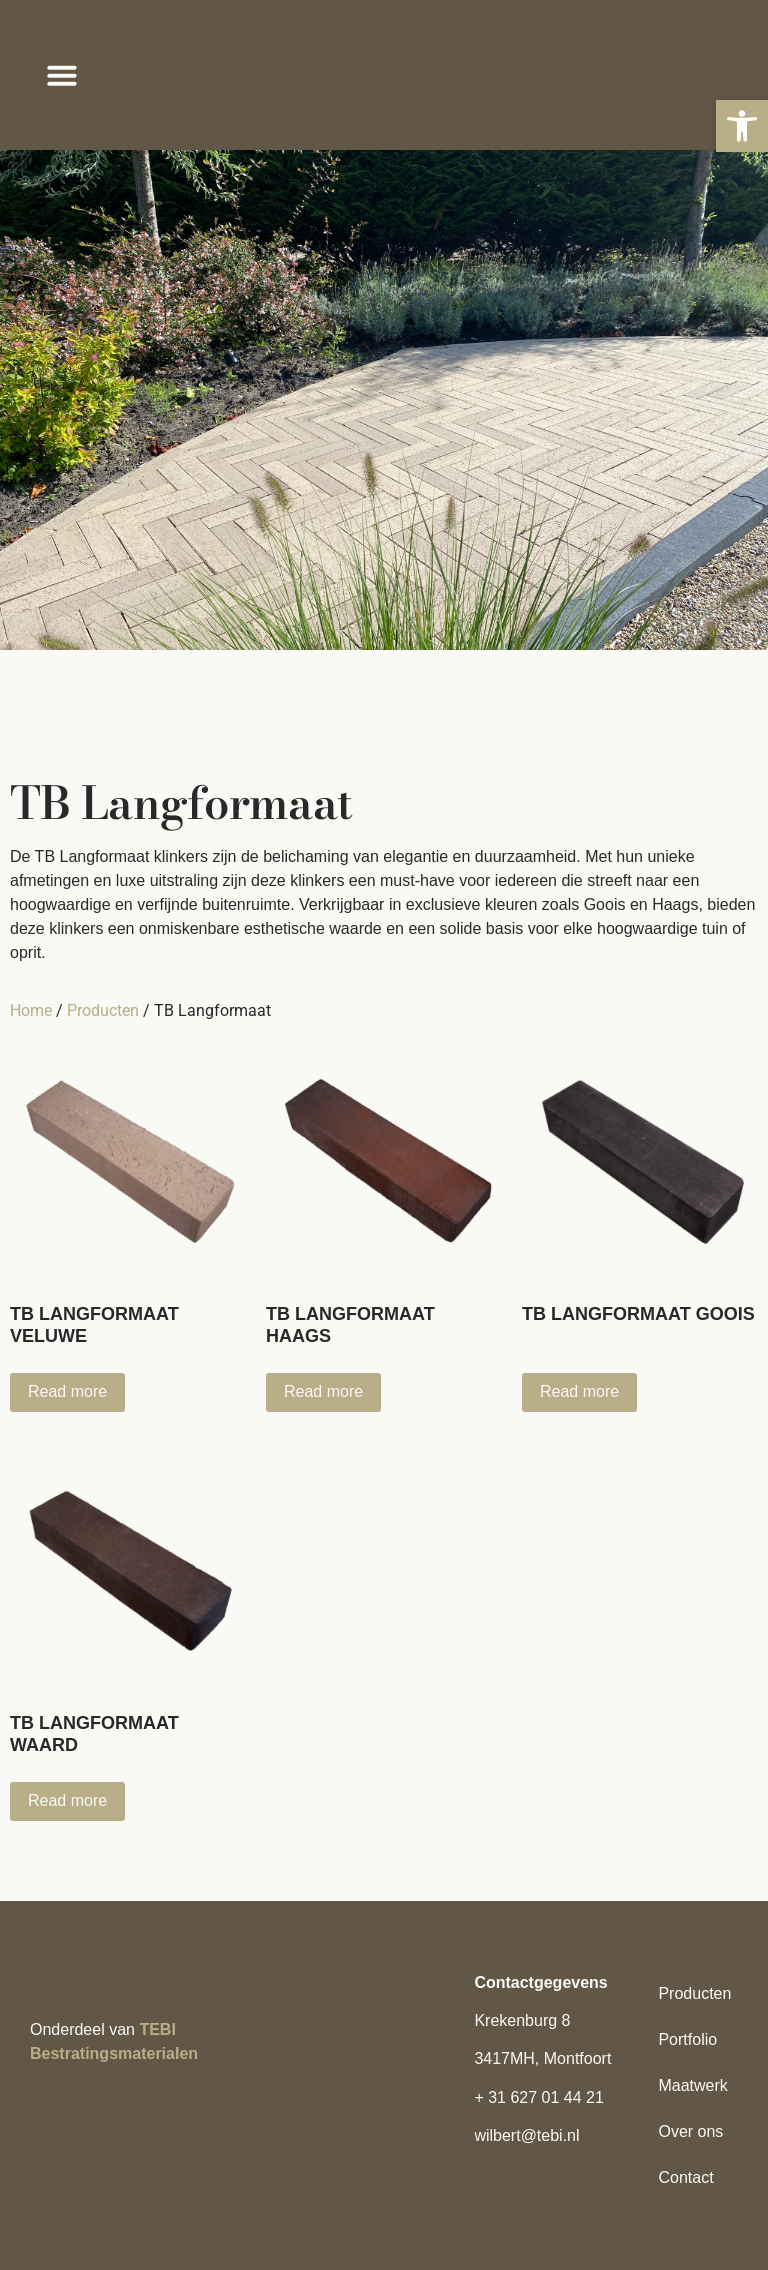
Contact (685, 2177)
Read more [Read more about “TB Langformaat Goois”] (579, 1391)
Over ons (690, 2131)
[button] (742, 126)
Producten (103, 1010)
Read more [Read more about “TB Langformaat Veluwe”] (67, 1391)
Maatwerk (692, 2085)
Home (31, 1010)
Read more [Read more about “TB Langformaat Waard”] (67, 1800)
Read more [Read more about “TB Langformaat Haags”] (323, 1391)
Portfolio (687, 2039)
